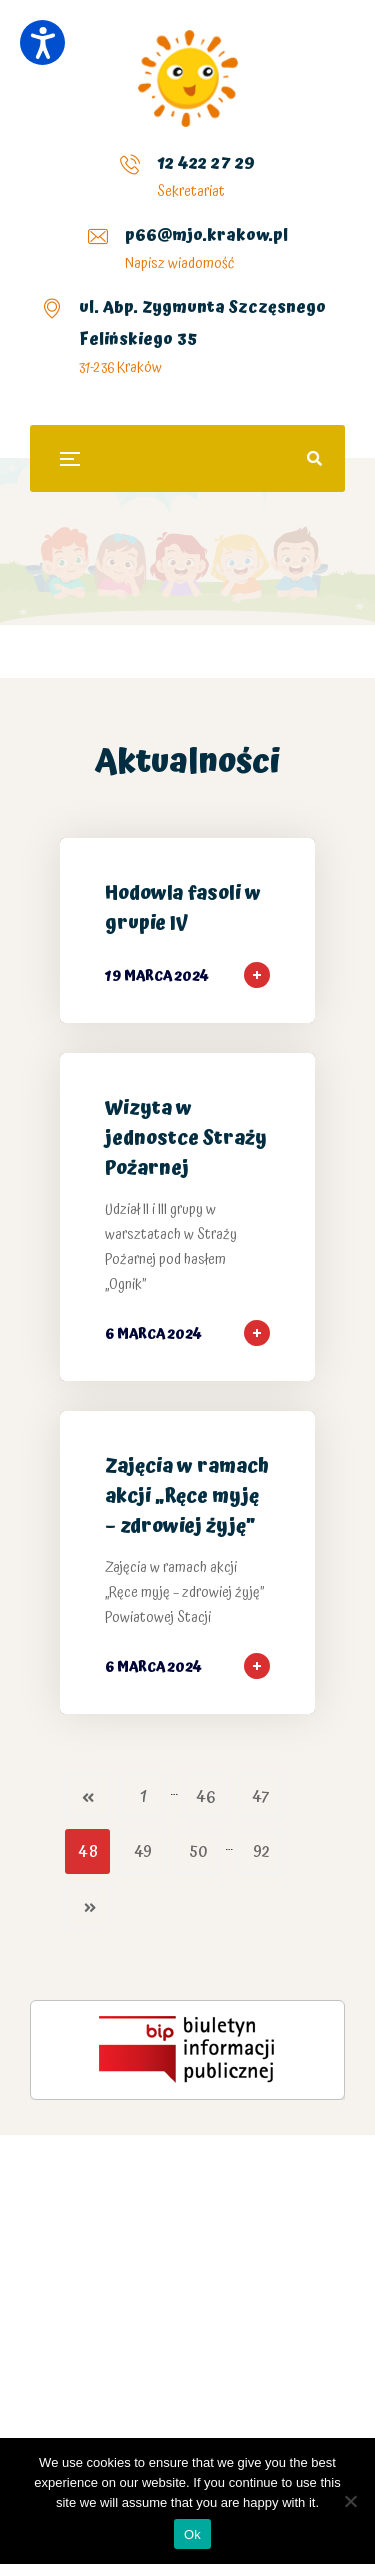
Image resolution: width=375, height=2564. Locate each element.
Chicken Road (281, 2308)
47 (260, 1797)
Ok (192, 2534)
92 (261, 1852)
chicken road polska (255, 2187)
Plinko (28, 2340)
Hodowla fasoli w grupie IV (183, 908)
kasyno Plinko (116, 2187)
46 (205, 1797)
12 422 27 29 (206, 163)
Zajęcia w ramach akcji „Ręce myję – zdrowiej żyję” (187, 1496)
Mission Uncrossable (170, 2308)
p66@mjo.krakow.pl (206, 235)
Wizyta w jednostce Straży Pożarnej (186, 1138)
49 (143, 1852)
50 (198, 1852)
